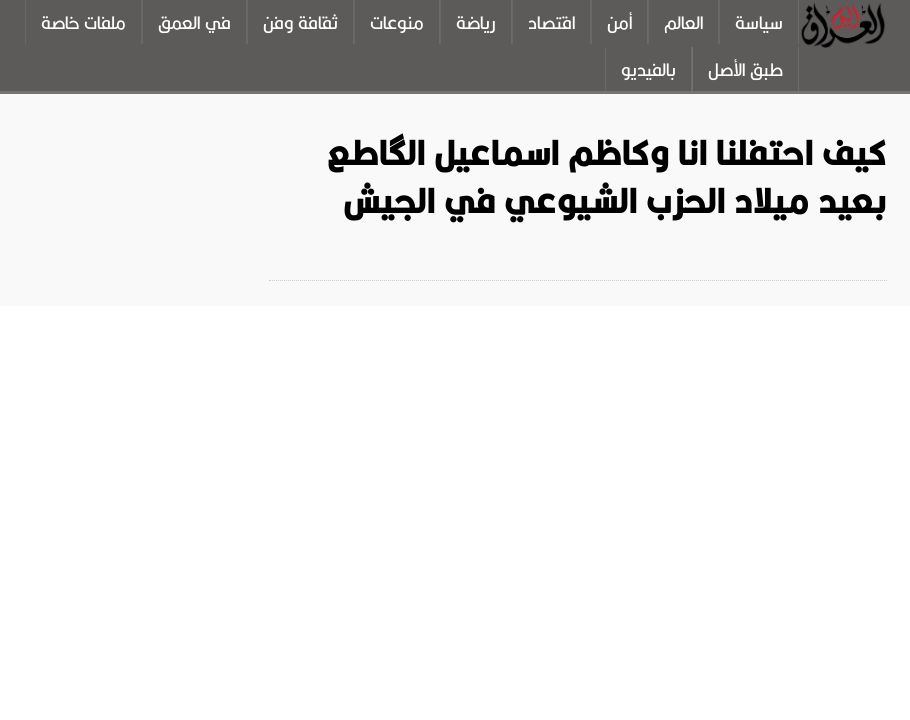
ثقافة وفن (300, 23)
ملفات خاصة (83, 23)
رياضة (476, 23)
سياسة (759, 23)
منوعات (397, 23)
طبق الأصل (745, 70)
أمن (619, 23)
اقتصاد (551, 23)
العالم (683, 23)
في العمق (194, 23)
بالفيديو (648, 70)
